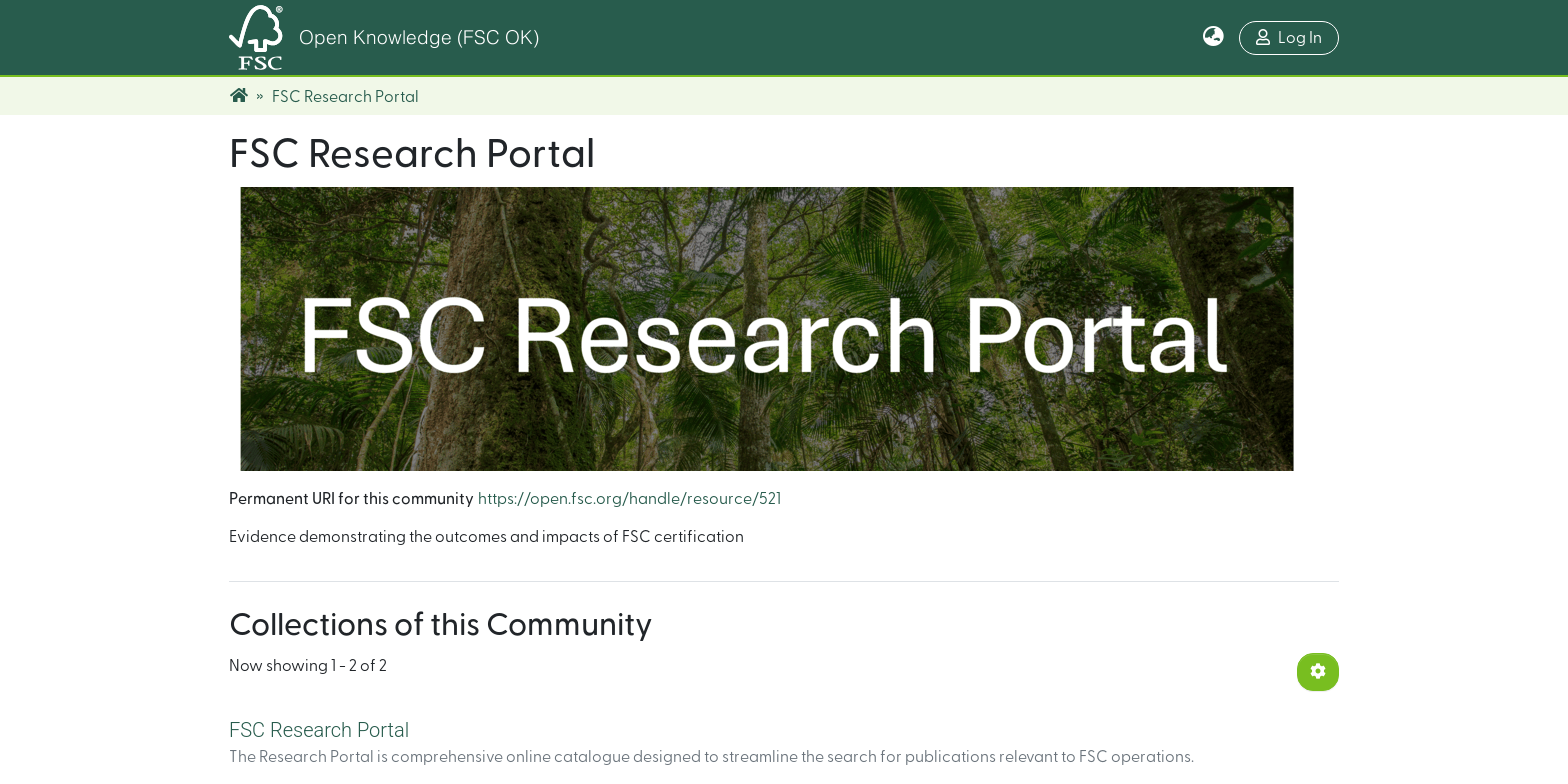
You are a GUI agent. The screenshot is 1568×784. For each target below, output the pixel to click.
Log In (1289, 37)
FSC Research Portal (319, 730)
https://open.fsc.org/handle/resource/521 (629, 499)
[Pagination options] (1318, 672)
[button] (1213, 38)
